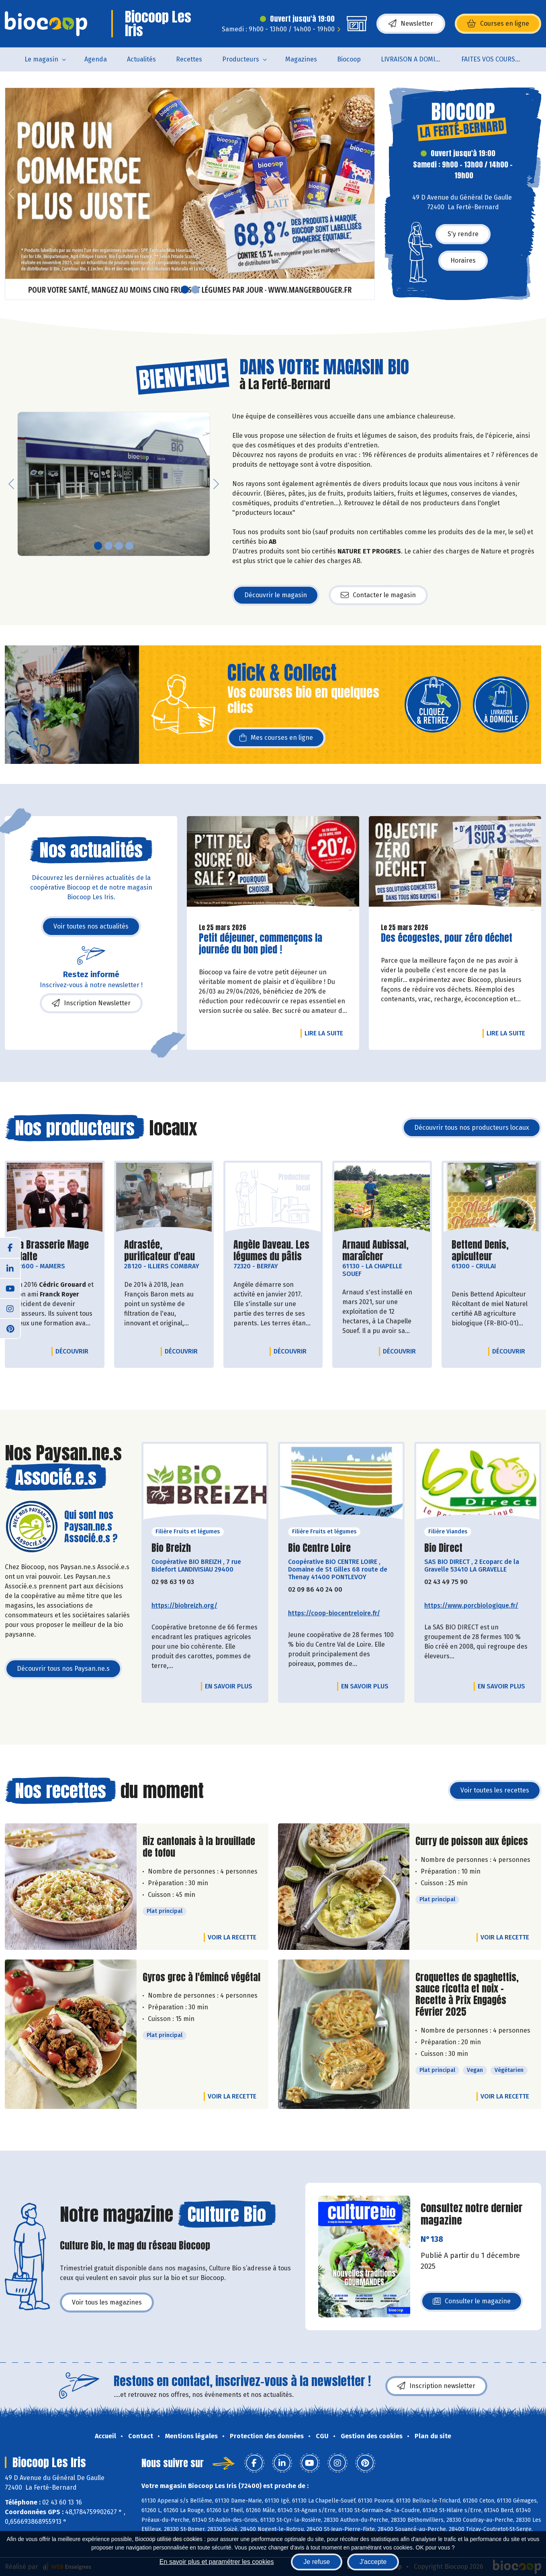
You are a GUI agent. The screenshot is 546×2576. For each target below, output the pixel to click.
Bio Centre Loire (319, 1548)
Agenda (95, 59)
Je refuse (316, 2561)
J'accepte (373, 2561)
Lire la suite (326, 1033)
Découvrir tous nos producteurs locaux (471, 1127)
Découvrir (73, 1351)
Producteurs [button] (240, 59)
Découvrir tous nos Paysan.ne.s (63, 1668)
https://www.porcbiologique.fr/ (471, 1605)
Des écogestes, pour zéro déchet (446, 938)
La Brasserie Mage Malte (54, 1250)
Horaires (463, 260)
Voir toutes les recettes (494, 1790)
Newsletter (411, 24)
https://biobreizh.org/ (184, 1605)
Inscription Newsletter (91, 1003)
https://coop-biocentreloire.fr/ (334, 1613)
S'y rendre (463, 234)
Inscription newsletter (436, 2386)
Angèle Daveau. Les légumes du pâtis (273, 1250)
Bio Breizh (171, 1548)
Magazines (301, 59)
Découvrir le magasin (275, 595)
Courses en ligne (498, 24)
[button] (11, 194)
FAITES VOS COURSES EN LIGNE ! (496, 59)
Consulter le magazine (472, 2303)
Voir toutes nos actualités (91, 926)
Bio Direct (443, 1548)
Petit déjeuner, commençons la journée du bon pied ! (260, 943)
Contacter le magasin (378, 595)
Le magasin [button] (41, 59)
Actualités (141, 59)
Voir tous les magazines (107, 2302)
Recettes (189, 59)
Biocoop (349, 59)
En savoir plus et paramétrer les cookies (217, 2561)
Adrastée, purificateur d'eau (164, 1250)
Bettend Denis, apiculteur (491, 1250)
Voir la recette (232, 1937)
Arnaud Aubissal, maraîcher (382, 1250)
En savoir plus (228, 1686)
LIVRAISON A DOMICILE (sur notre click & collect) (416, 59)
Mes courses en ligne (276, 738)
